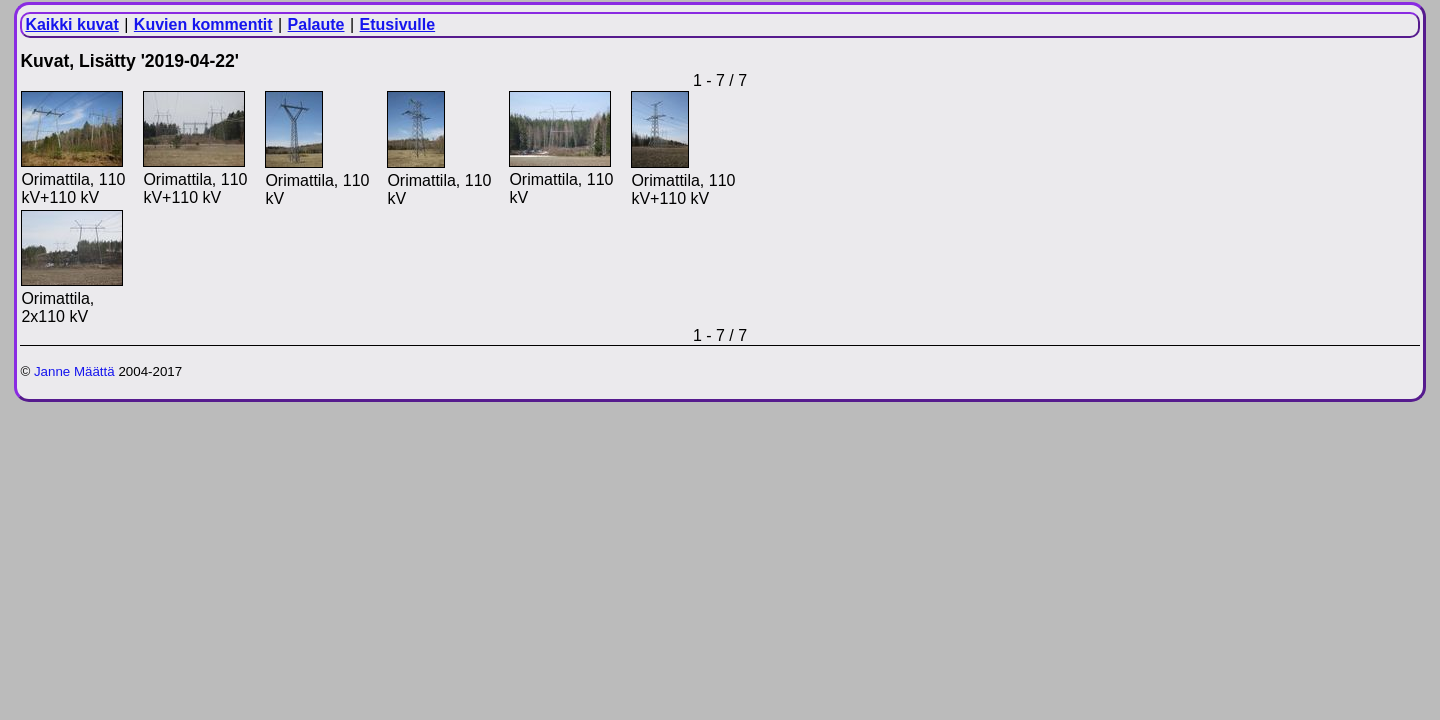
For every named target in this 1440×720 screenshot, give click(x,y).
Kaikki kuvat (71, 24)
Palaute (316, 24)
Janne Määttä (74, 371)
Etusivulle (398, 24)
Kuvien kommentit (203, 24)
